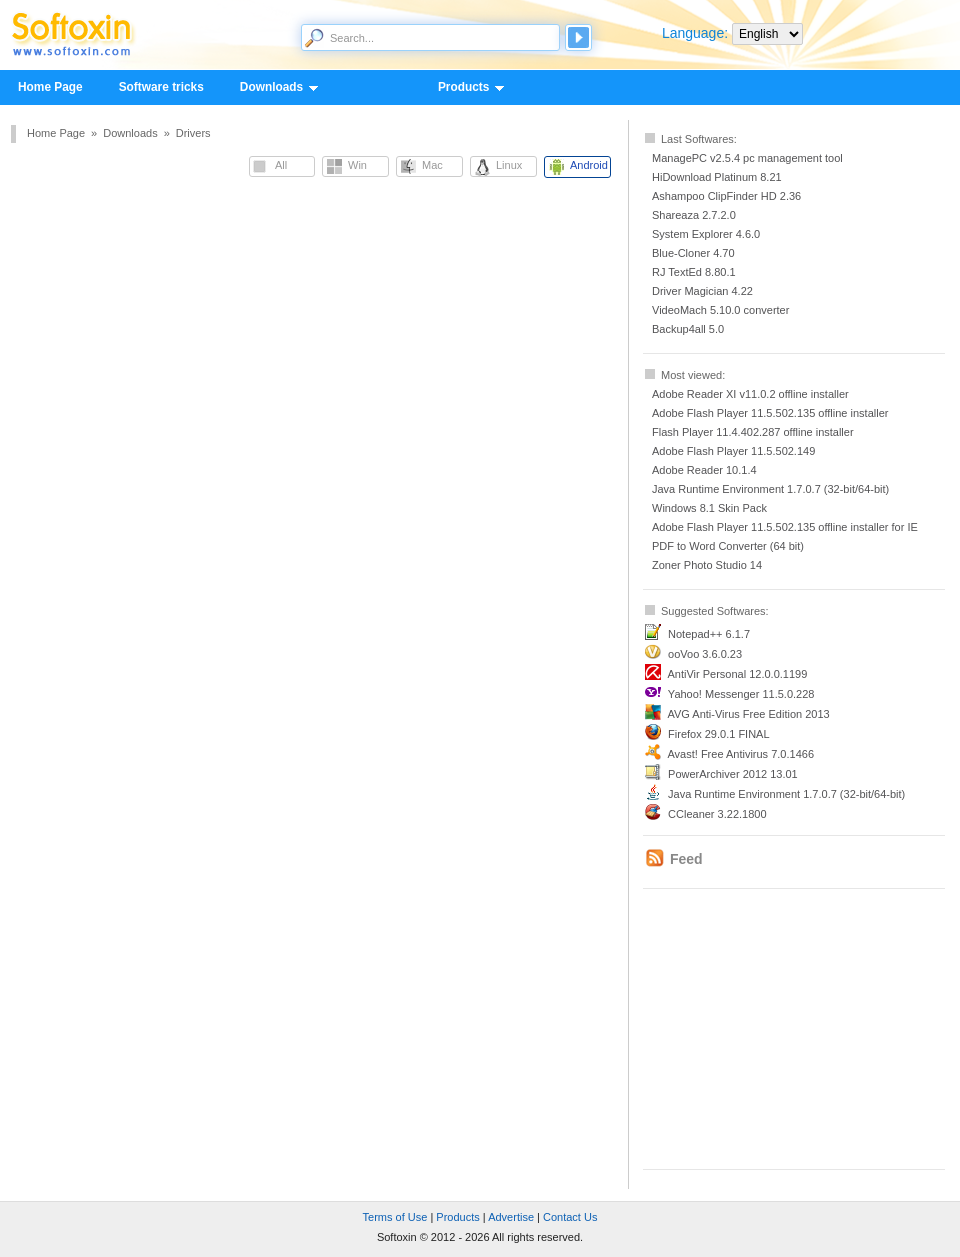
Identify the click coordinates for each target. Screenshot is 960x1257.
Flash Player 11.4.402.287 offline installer (753, 432)
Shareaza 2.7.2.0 (694, 215)
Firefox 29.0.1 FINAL (719, 734)
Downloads (270, 88)
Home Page (50, 87)
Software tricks (161, 87)
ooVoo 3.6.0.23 (705, 654)
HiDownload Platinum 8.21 (717, 177)
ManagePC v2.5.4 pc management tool (747, 158)
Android (589, 165)
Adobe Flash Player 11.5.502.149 (733, 451)
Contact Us (570, 1217)
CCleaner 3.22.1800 (717, 814)
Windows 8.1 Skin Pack (709, 508)
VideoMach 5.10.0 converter (720, 310)
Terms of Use (395, 1217)
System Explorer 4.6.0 (706, 234)
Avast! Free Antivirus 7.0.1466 (740, 754)
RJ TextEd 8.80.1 (694, 272)
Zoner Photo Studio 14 (707, 565)
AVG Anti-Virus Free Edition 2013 (748, 714)
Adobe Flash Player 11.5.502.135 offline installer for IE (785, 527)
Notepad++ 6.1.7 (709, 634)
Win (357, 165)
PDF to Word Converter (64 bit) (728, 546)
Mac (432, 165)
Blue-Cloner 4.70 (693, 253)
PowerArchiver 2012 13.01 (733, 774)
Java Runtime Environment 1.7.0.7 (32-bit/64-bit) (770, 489)
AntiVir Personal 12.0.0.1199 (737, 674)
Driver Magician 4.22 (702, 291)
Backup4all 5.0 (688, 329)
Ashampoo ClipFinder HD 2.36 (726, 196)
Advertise (511, 1217)
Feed (686, 859)
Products (463, 88)
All (281, 165)
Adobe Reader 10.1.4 (704, 470)
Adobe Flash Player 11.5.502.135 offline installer (770, 413)
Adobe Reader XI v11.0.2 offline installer (750, 394)
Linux (509, 165)
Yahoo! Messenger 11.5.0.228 (741, 694)
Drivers (193, 133)
